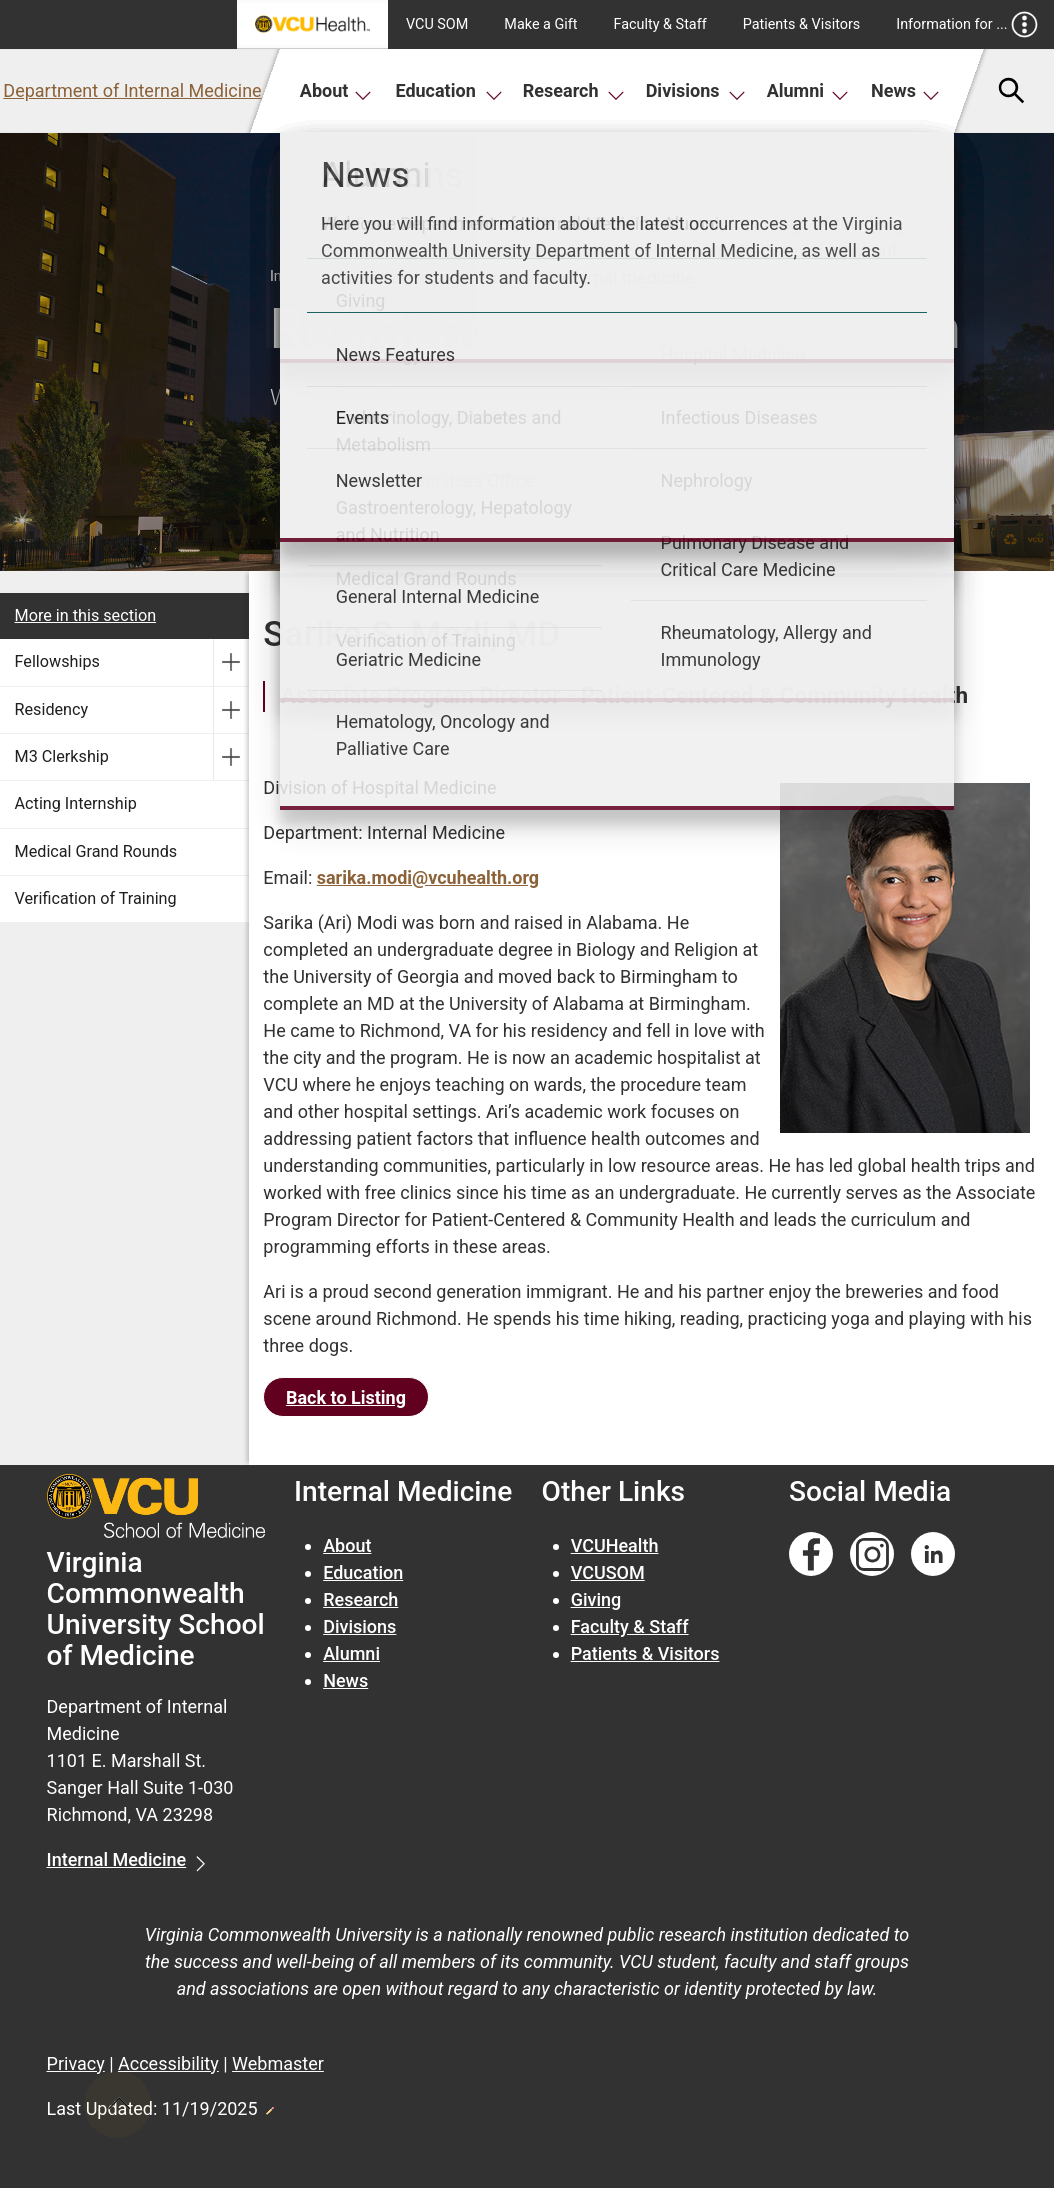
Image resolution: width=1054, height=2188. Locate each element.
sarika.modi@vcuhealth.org (428, 877)
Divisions (696, 90)
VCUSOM (608, 1572)
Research (574, 90)
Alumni (808, 90)
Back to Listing (346, 1397)
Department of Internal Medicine (132, 90)
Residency (52, 709)
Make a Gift (540, 24)
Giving (596, 1599)
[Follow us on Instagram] (872, 1554)
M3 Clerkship (62, 756)
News (905, 90)
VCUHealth (615, 1545)
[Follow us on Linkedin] (933, 1554)
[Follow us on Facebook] (811, 1554)
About (336, 90)
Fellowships (57, 661)
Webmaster (278, 2063)
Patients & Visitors (802, 24)
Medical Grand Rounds (96, 851)
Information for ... (966, 24)
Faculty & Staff (660, 24)
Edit (269, 2105)
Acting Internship (76, 803)
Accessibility (168, 2063)
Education (448, 90)
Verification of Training (96, 898)
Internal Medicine (117, 1859)
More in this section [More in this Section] (86, 615)
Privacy (76, 2063)
